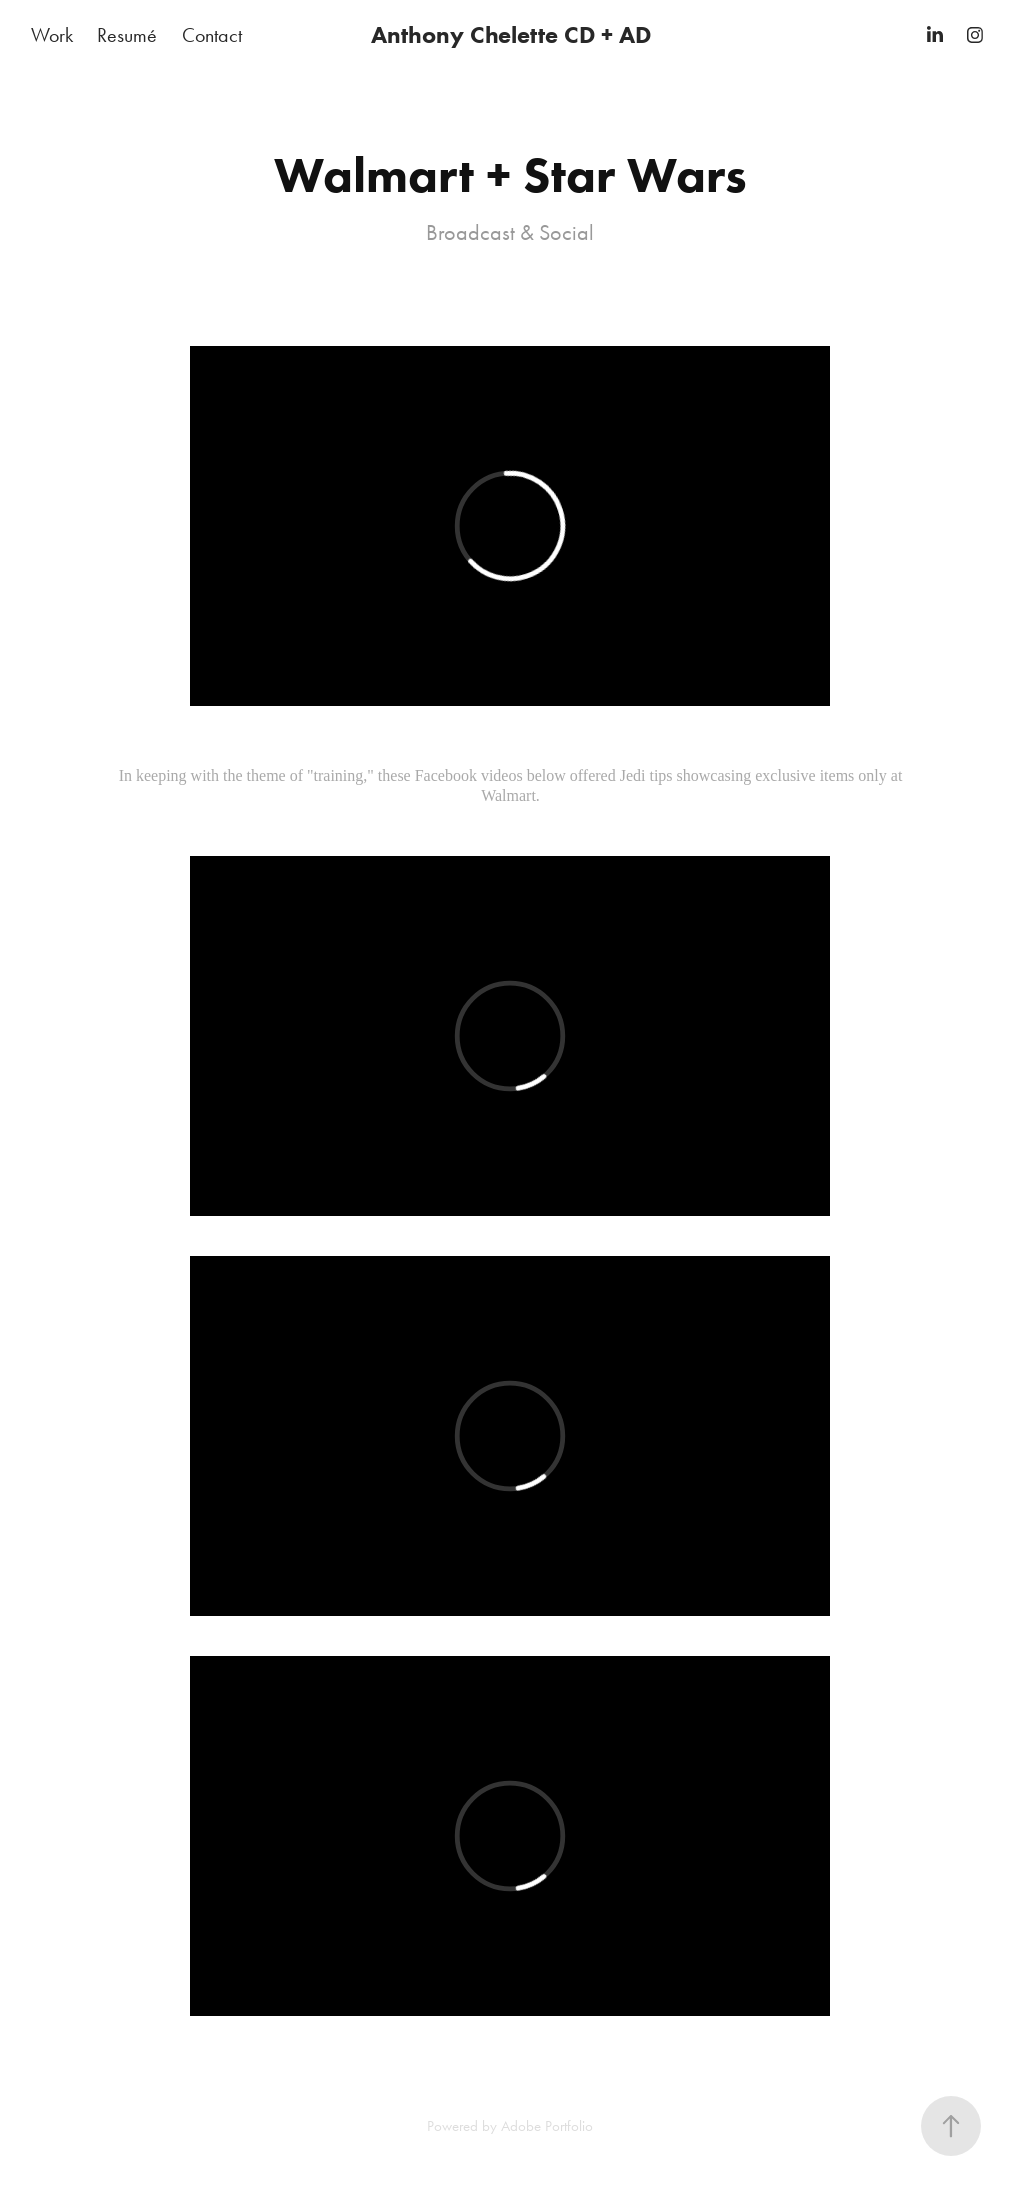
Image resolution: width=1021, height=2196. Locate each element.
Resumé (127, 35)
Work (52, 35)
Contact (212, 35)
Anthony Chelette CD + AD (511, 34)
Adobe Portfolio (547, 2126)
